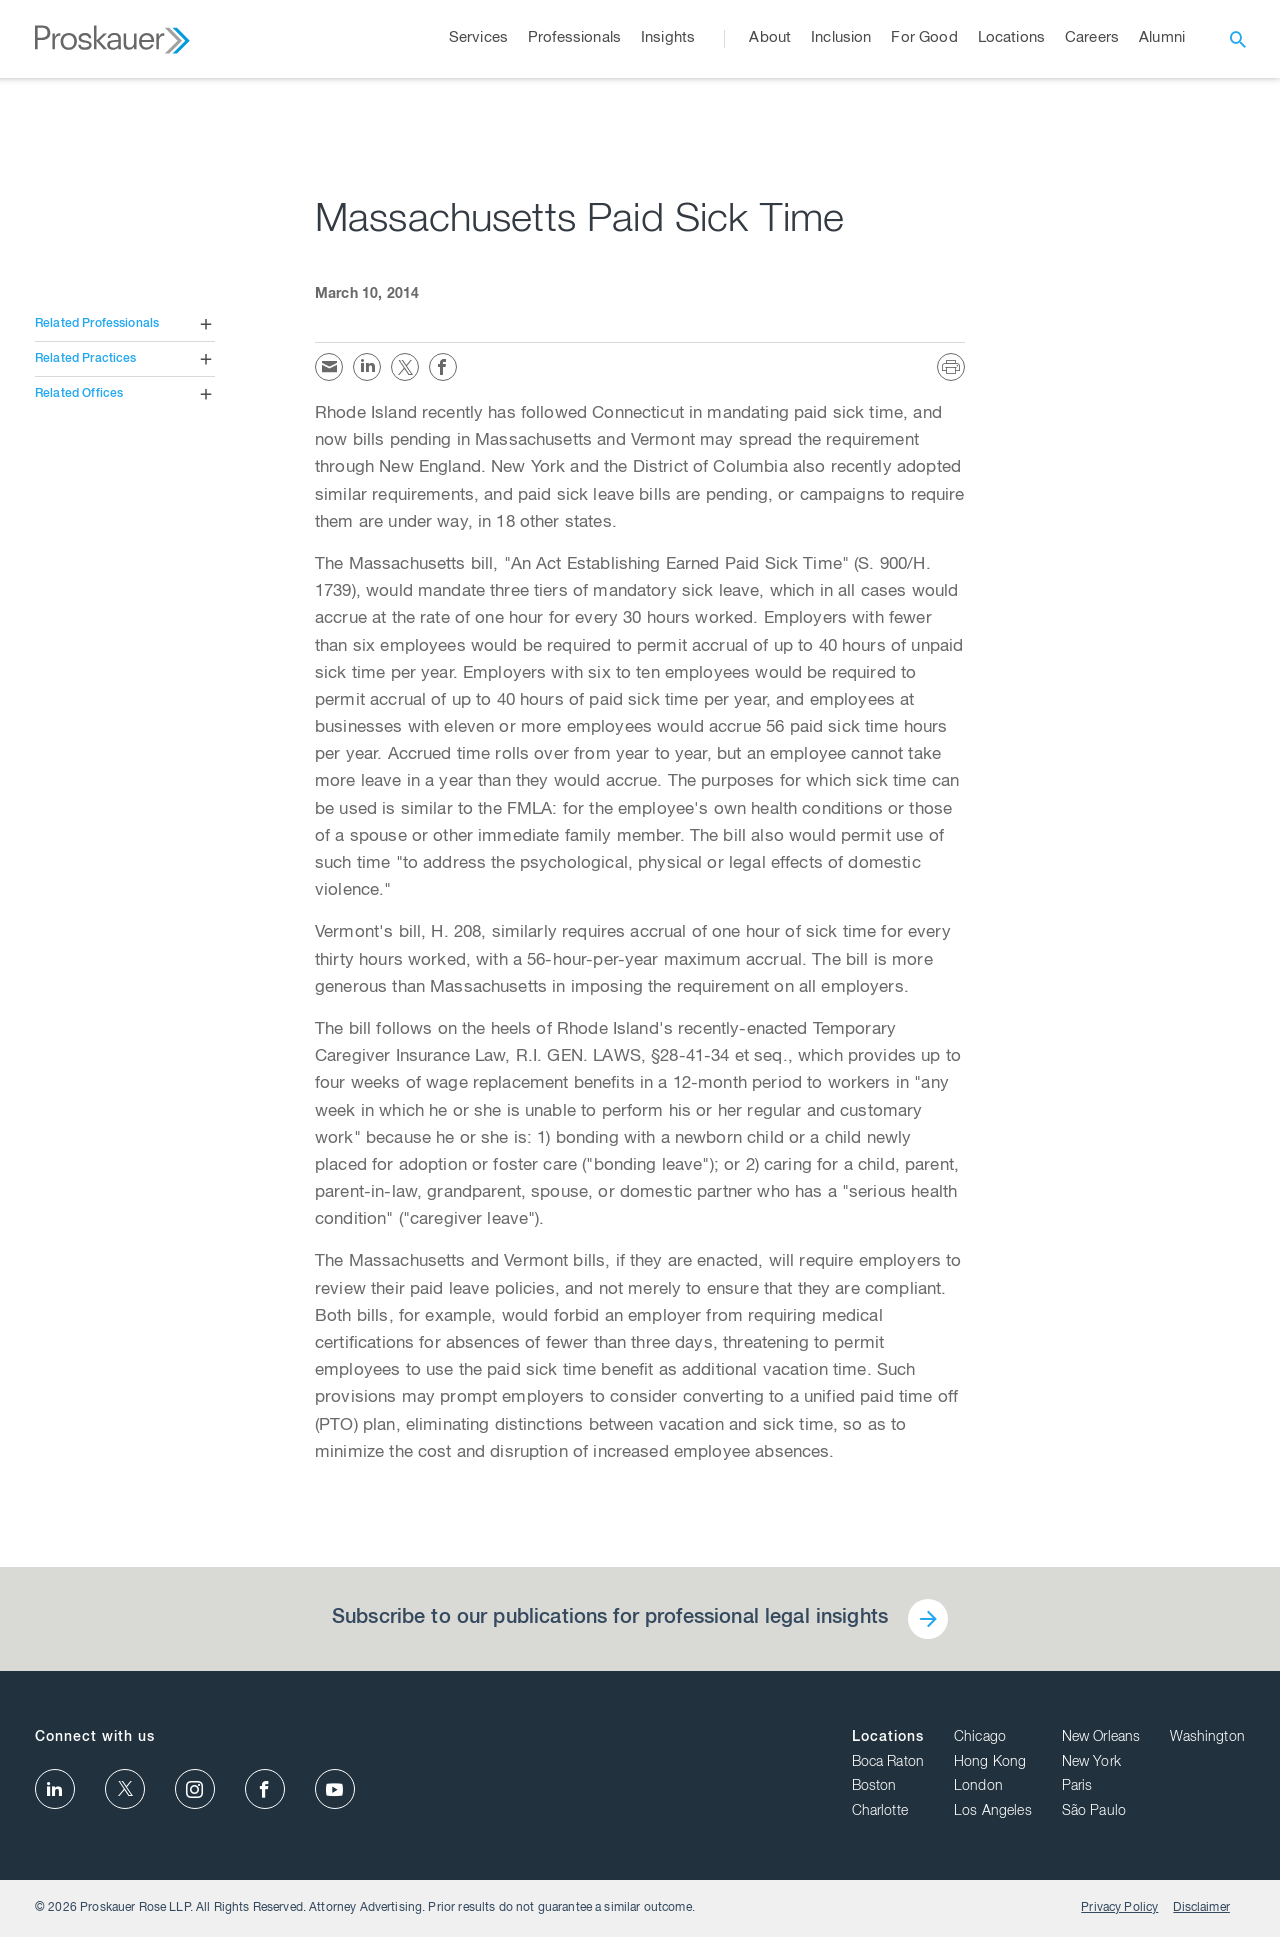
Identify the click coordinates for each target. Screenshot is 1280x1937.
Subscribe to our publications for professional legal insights (610, 1619)
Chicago (980, 1738)
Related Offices (79, 394)
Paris (1077, 1787)
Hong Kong (990, 1763)
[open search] (1238, 39)
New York (1091, 1763)
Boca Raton (888, 1763)
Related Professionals (97, 324)
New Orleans (1101, 1738)
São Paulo (1094, 1812)
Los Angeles (993, 1812)
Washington (1207, 1738)
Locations (888, 1738)
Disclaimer (1201, 1908)
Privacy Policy (1119, 1908)
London (978, 1787)
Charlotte (880, 1812)
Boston (874, 1787)
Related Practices (86, 359)
